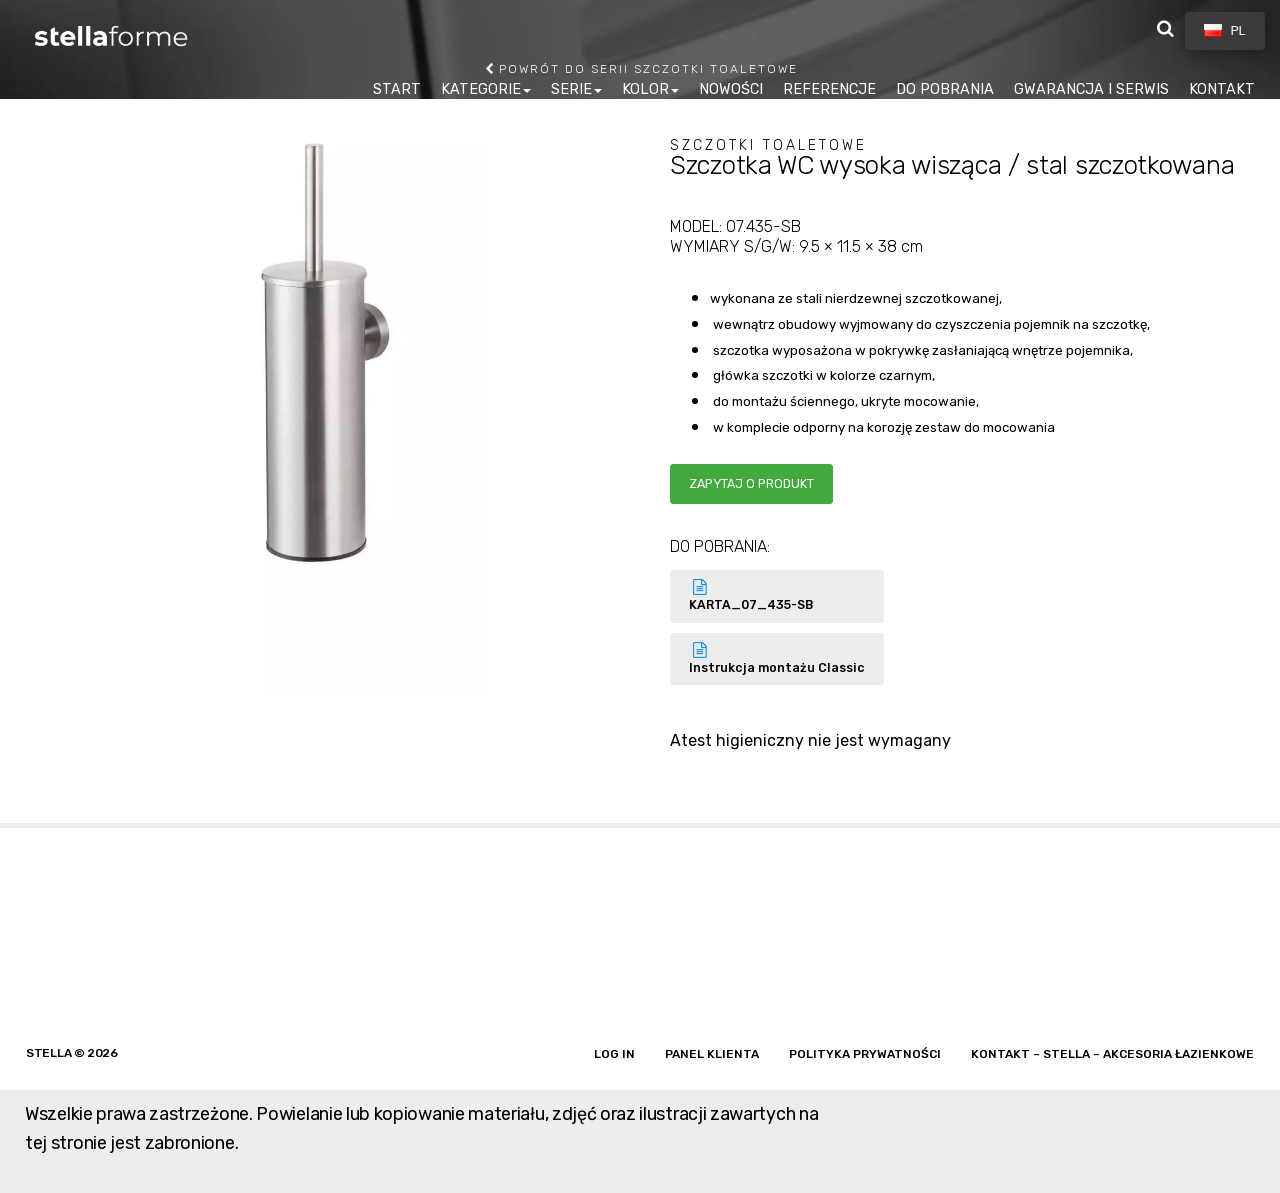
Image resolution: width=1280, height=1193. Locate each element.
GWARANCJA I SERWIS (1091, 89)
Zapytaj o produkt (751, 483)
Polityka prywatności (865, 1054)
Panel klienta (712, 1054)
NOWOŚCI (731, 89)
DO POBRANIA (945, 89)
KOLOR (645, 89)
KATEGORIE (481, 89)
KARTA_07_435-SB (777, 595)
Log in (614, 1054)
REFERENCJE (829, 89)
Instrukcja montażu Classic (777, 658)
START (397, 89)
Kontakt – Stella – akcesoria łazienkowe (1112, 1054)
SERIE (571, 89)
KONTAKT (1222, 89)
